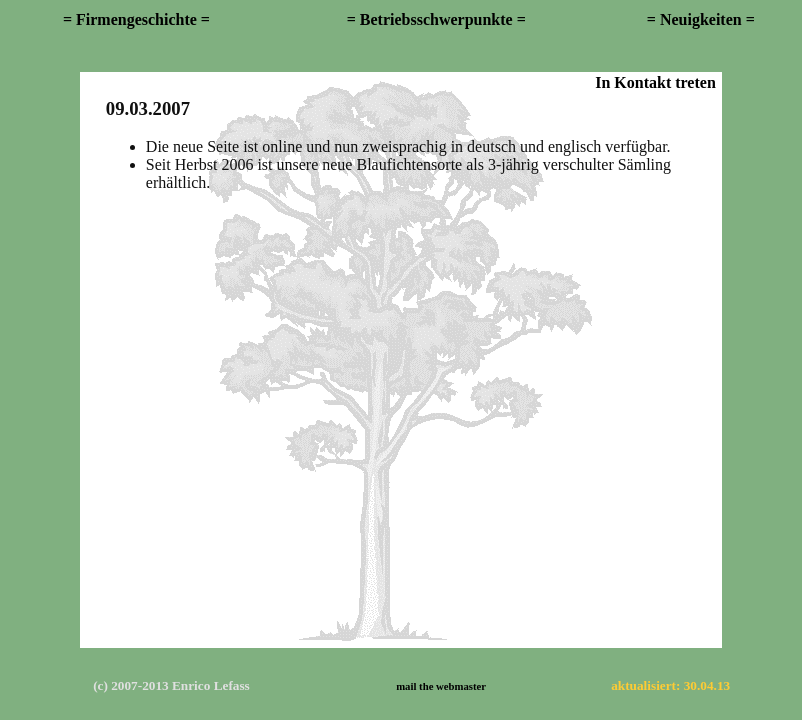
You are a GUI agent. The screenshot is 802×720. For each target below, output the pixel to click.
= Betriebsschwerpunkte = (436, 19)
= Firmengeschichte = (136, 19)
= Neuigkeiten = (701, 19)
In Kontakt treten (655, 82)
